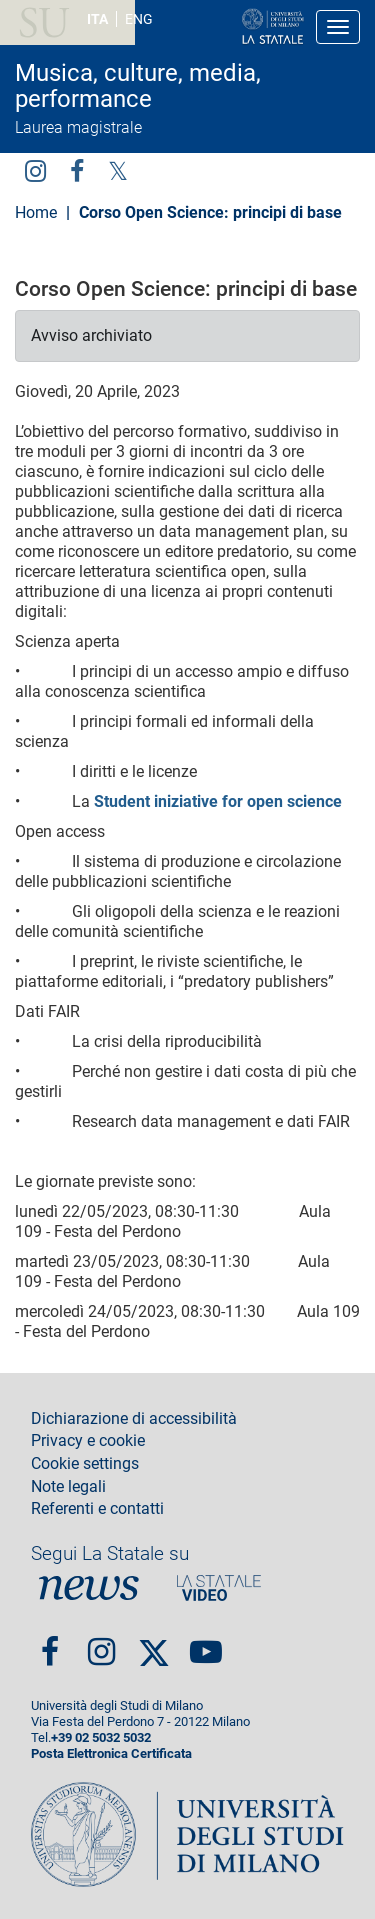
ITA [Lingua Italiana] (97, 19)
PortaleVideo (219, 1587)
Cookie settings (85, 1464)
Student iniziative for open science (218, 801)
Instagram (35, 170)
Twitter (118, 170)
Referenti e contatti (97, 1509)
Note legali (68, 1487)
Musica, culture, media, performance (138, 86)
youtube (206, 1643)
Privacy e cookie (88, 1441)
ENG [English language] (139, 19)
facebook (77, 170)
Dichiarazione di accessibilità (134, 1419)
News (89, 1587)
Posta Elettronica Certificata (111, 1753)
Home (36, 212)
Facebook (50, 1643)
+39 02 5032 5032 (101, 1737)
